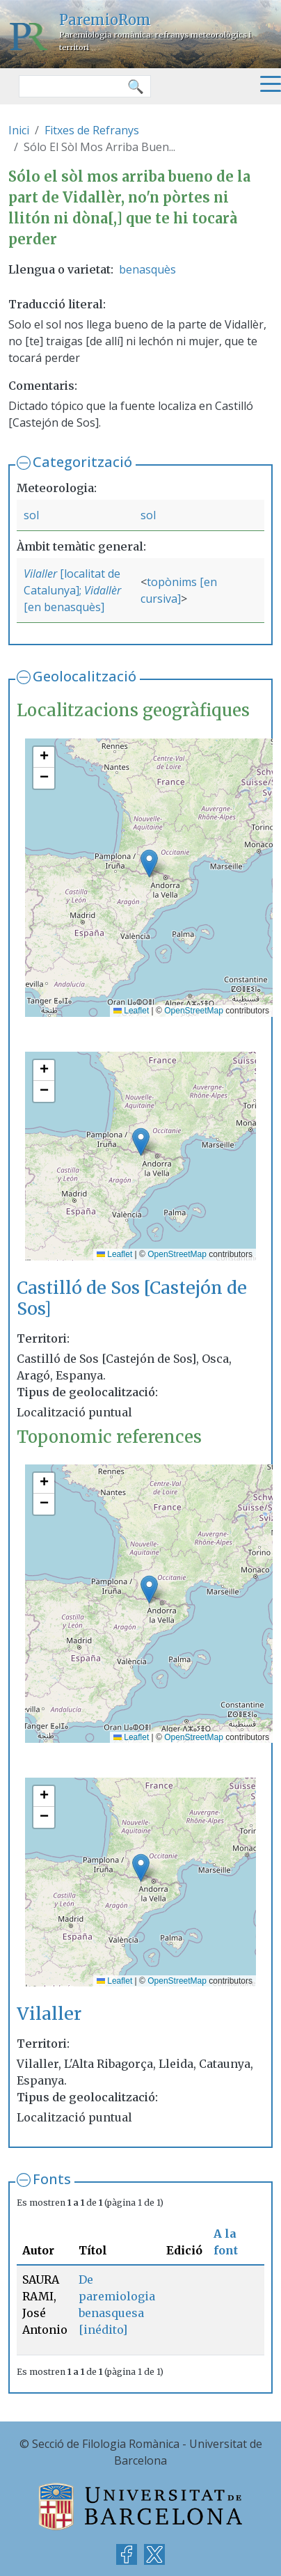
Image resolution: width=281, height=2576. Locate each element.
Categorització (82, 461)
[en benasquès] (64, 607)
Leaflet (131, 1011)
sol (31, 515)
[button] (149, 863)
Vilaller (40, 573)
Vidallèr (102, 590)
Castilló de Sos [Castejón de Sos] (132, 1298)
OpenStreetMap (193, 1011)
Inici (18, 130)
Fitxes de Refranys (92, 130)
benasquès (147, 269)
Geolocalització (84, 676)
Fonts (52, 2179)
